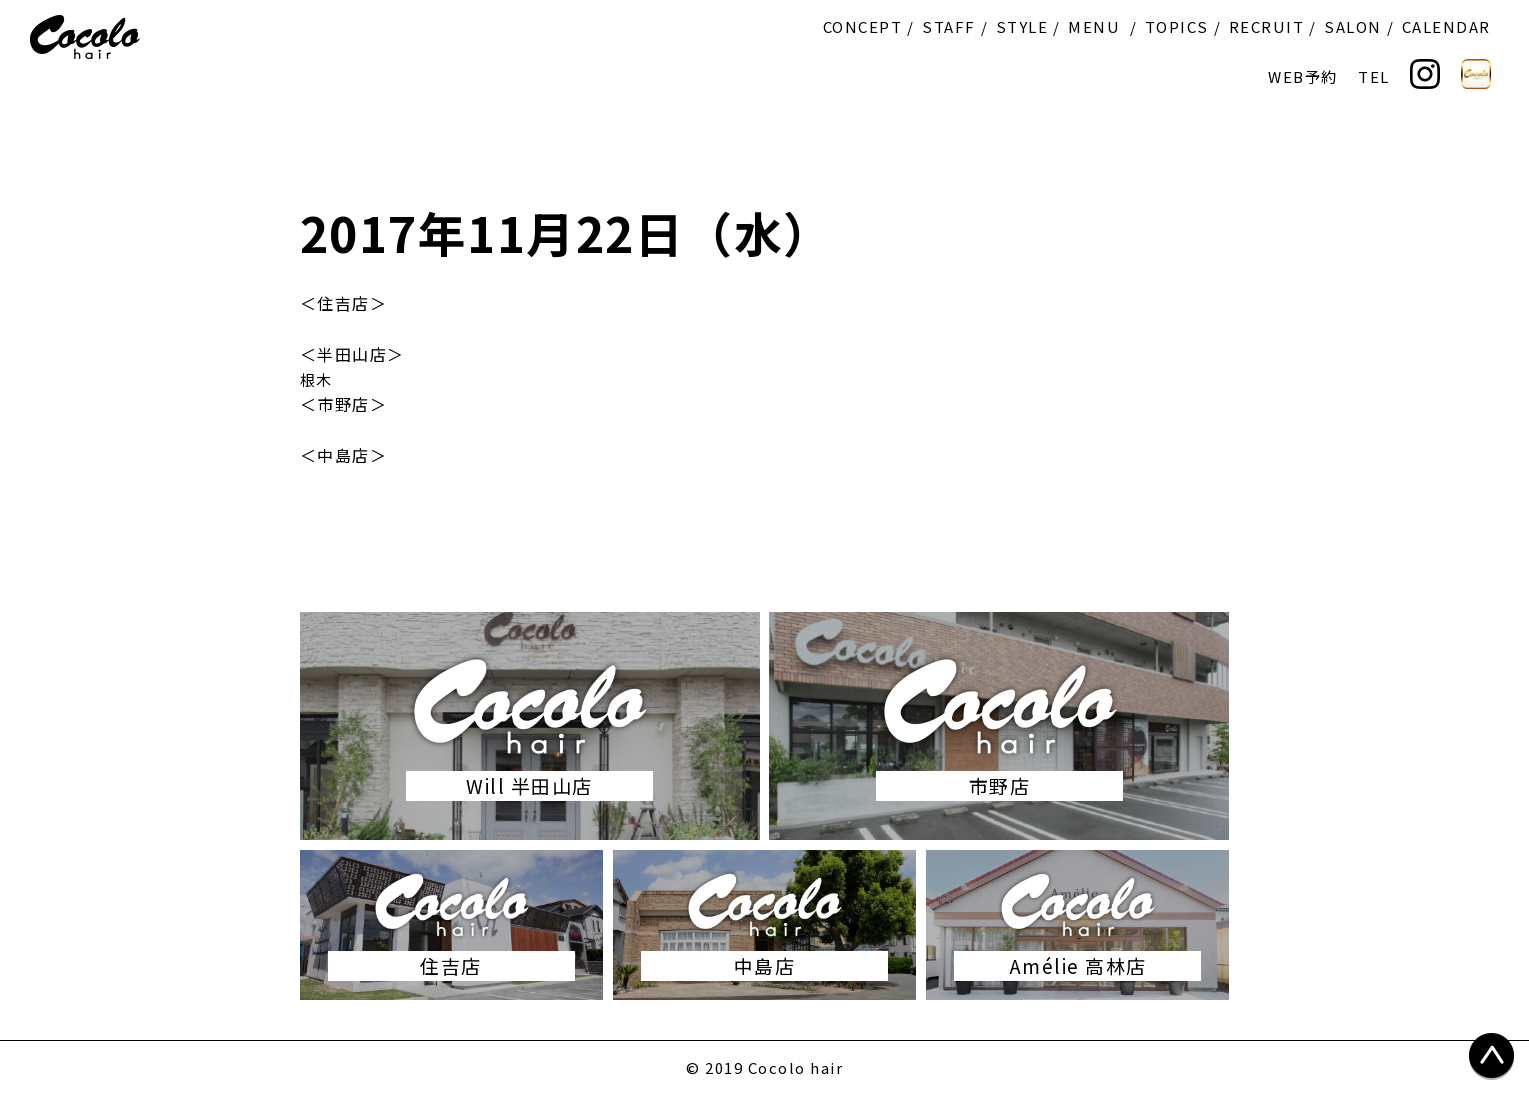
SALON (1353, 26)
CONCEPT (863, 26)
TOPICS (1177, 26)
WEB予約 (1303, 76)
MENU (1094, 26)
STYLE (1022, 26)
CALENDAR (1446, 26)
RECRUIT (1267, 26)
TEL (1374, 76)
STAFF (949, 26)
